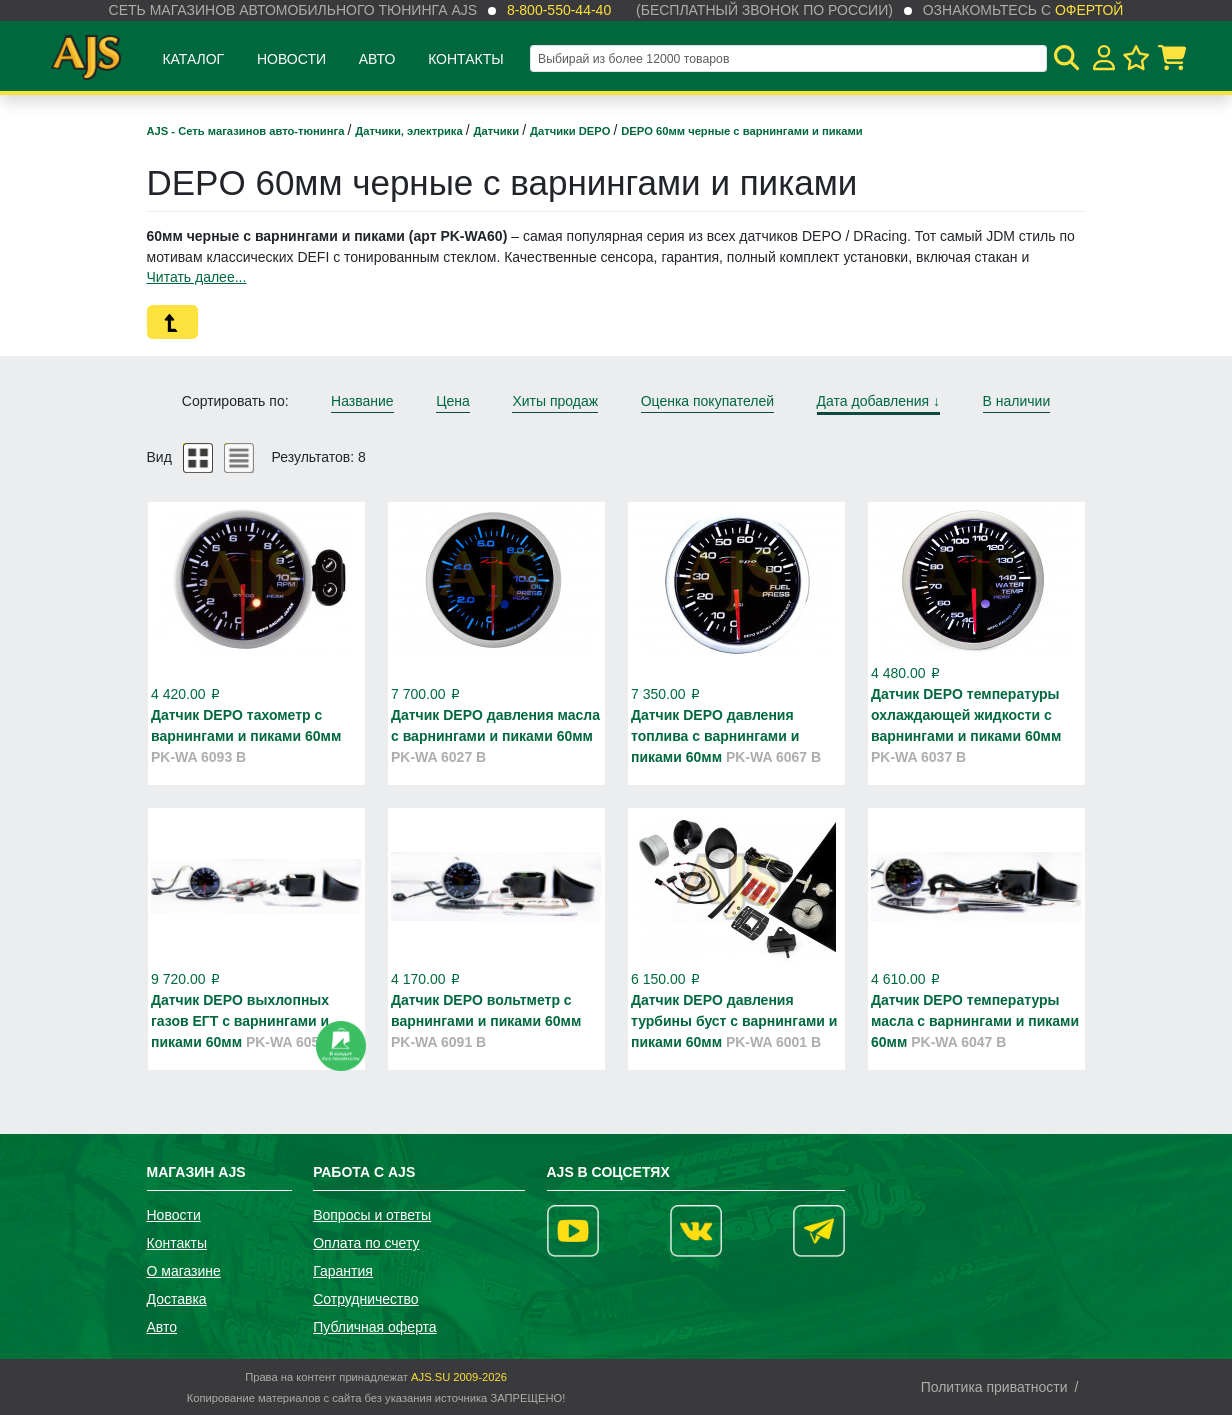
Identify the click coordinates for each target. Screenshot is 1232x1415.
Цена (453, 401)
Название (362, 401)
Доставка (177, 1299)
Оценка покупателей (707, 401)
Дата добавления (878, 401)
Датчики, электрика (410, 131)
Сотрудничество (365, 1299)
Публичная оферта (375, 1327)
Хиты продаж (555, 401)
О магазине (184, 1271)
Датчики (498, 131)
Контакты (466, 59)
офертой (1089, 10)
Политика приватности (994, 1387)
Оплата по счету (366, 1243)
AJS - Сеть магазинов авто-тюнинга (247, 131)
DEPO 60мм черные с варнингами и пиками (741, 131)
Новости (291, 59)
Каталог (193, 59)
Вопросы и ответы (372, 1215)
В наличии (1017, 401)
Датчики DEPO (571, 131)
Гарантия (343, 1271)
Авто (377, 59)
